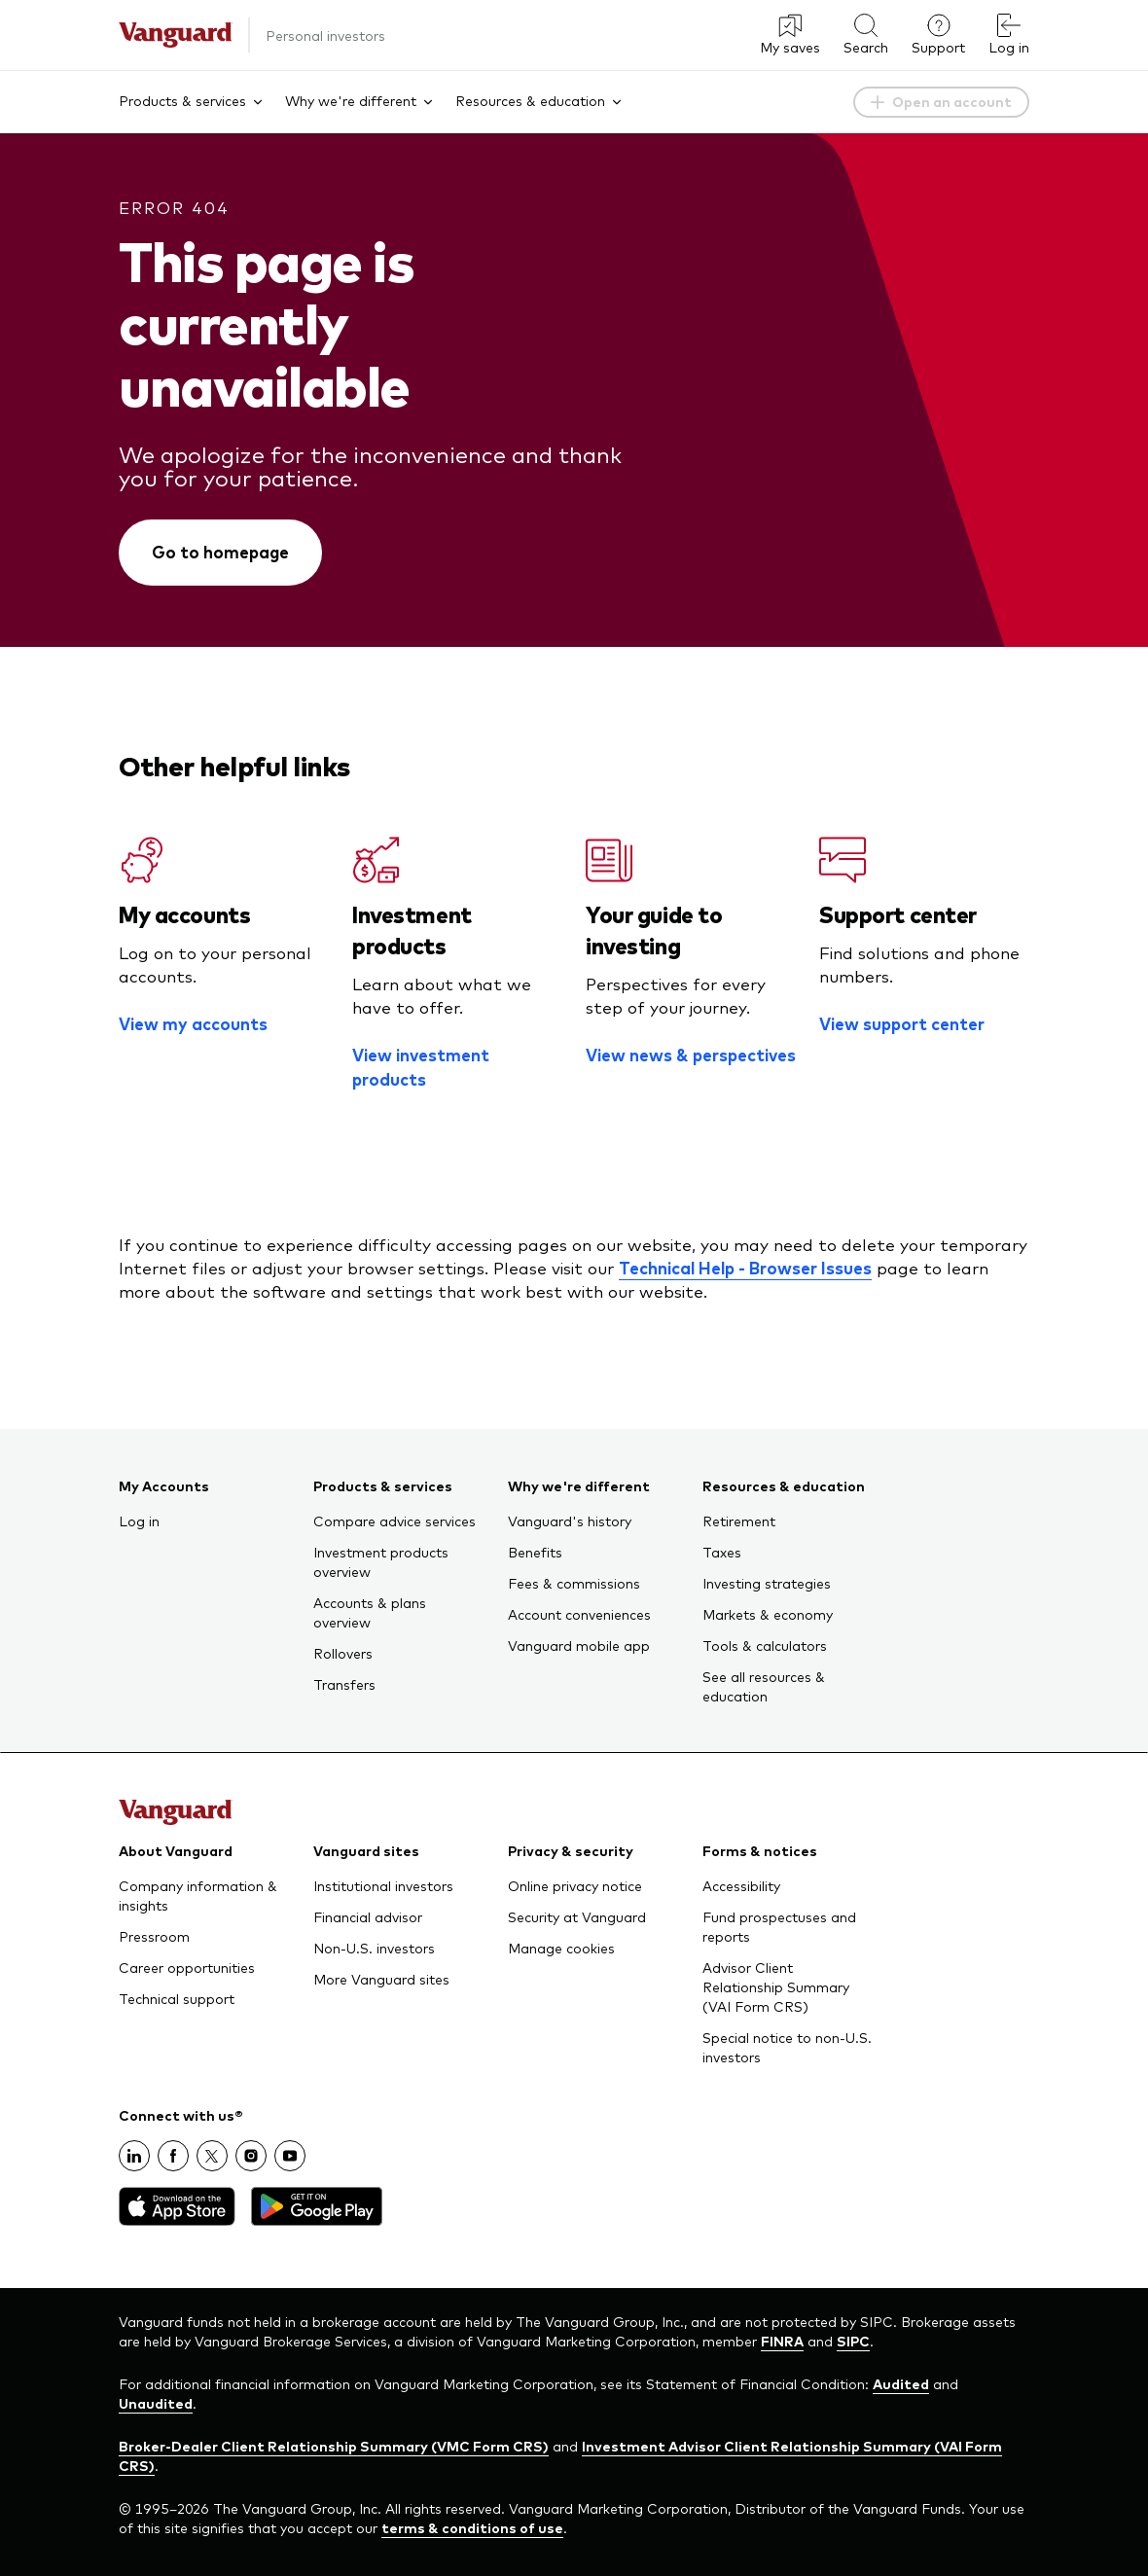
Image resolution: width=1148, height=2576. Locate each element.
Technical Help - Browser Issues (745, 1267)
